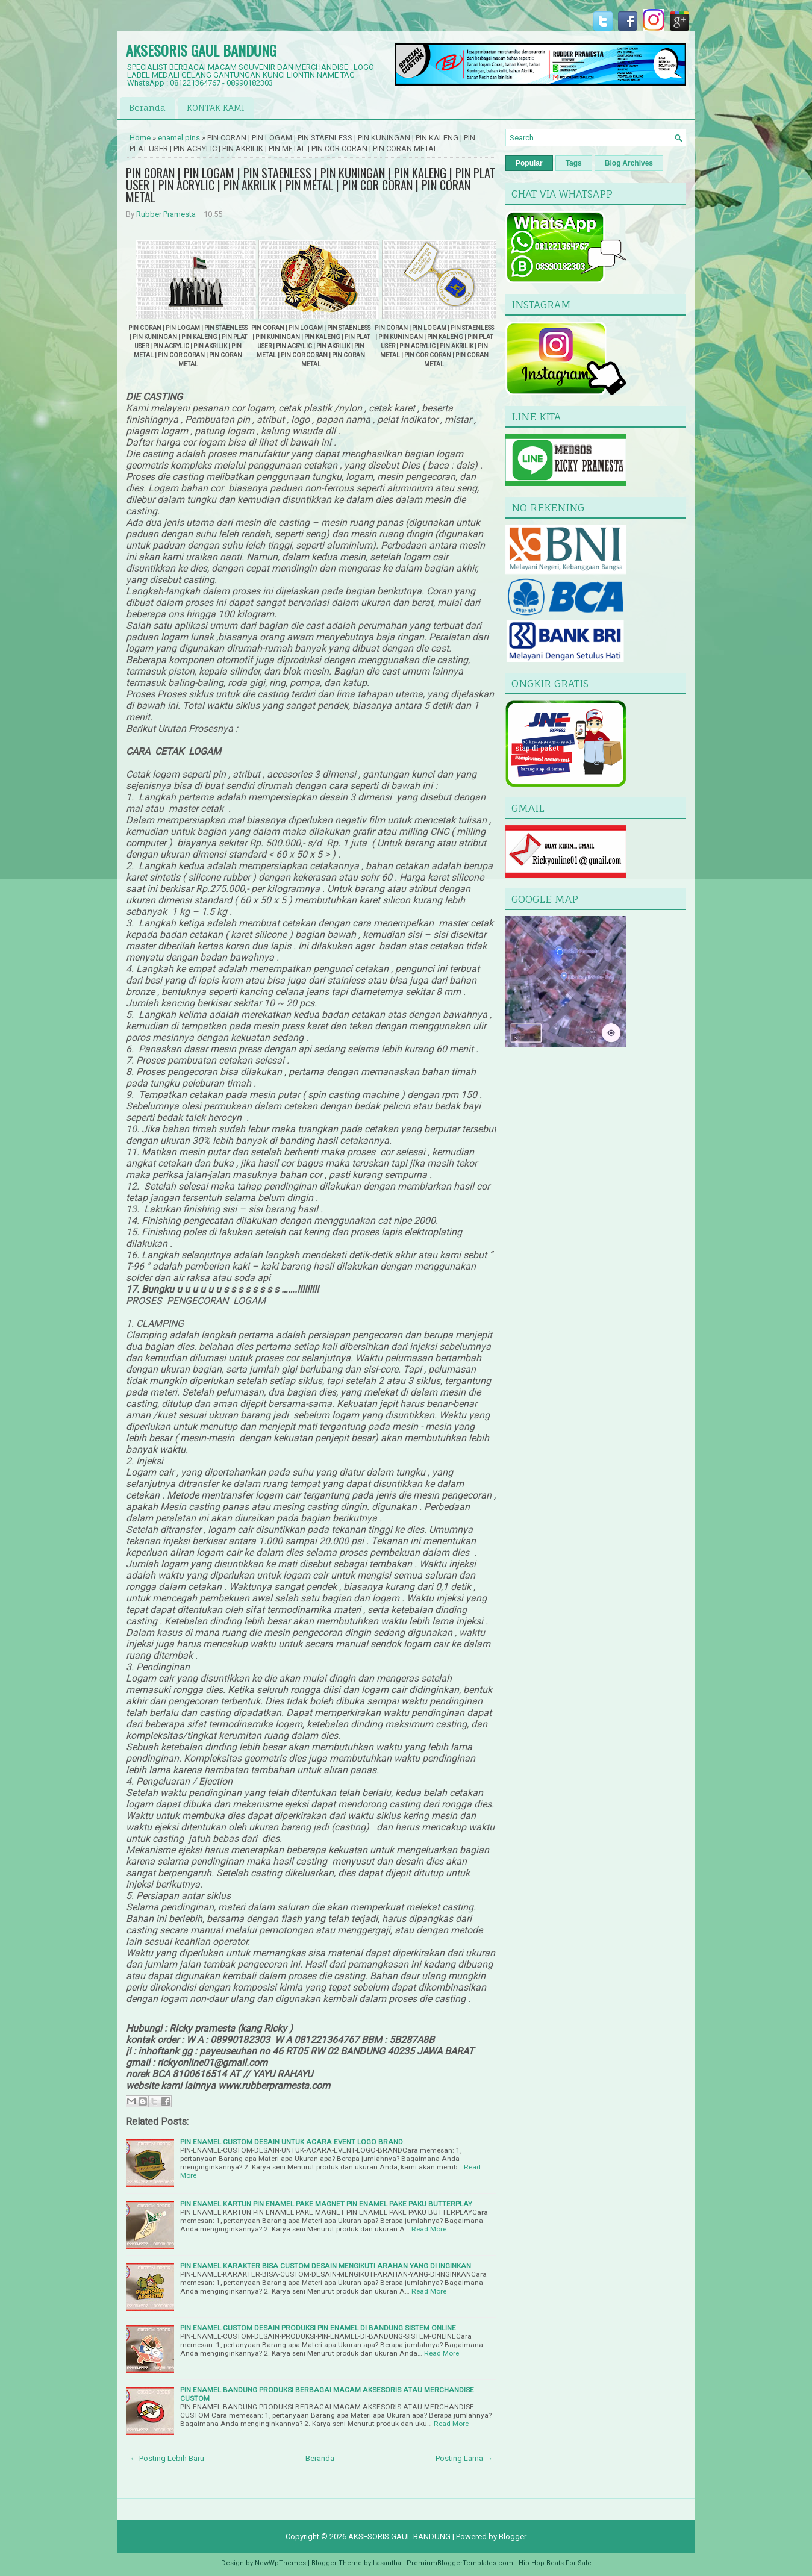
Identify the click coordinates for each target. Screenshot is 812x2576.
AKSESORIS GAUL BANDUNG (201, 50)
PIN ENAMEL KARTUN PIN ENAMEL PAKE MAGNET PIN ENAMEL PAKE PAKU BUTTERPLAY (326, 2204)
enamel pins (179, 137)
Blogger (512, 2536)
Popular (529, 163)
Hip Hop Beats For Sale (555, 2563)
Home (140, 137)
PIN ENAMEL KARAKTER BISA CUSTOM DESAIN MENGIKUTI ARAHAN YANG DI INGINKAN (325, 2266)
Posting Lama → (464, 2458)
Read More (428, 2229)
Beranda (147, 107)
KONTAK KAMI (216, 107)
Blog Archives (629, 163)
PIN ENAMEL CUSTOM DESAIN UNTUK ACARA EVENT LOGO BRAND (291, 2142)
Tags (574, 163)
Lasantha (387, 2563)
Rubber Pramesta (166, 214)
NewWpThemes (280, 2563)
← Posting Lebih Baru (167, 2458)
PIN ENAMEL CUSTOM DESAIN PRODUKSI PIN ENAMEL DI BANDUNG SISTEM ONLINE (318, 2328)
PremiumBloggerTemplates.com (460, 2563)
